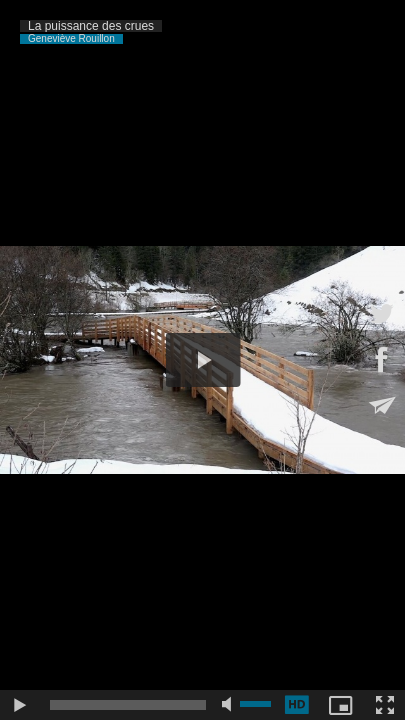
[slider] (128, 705)
